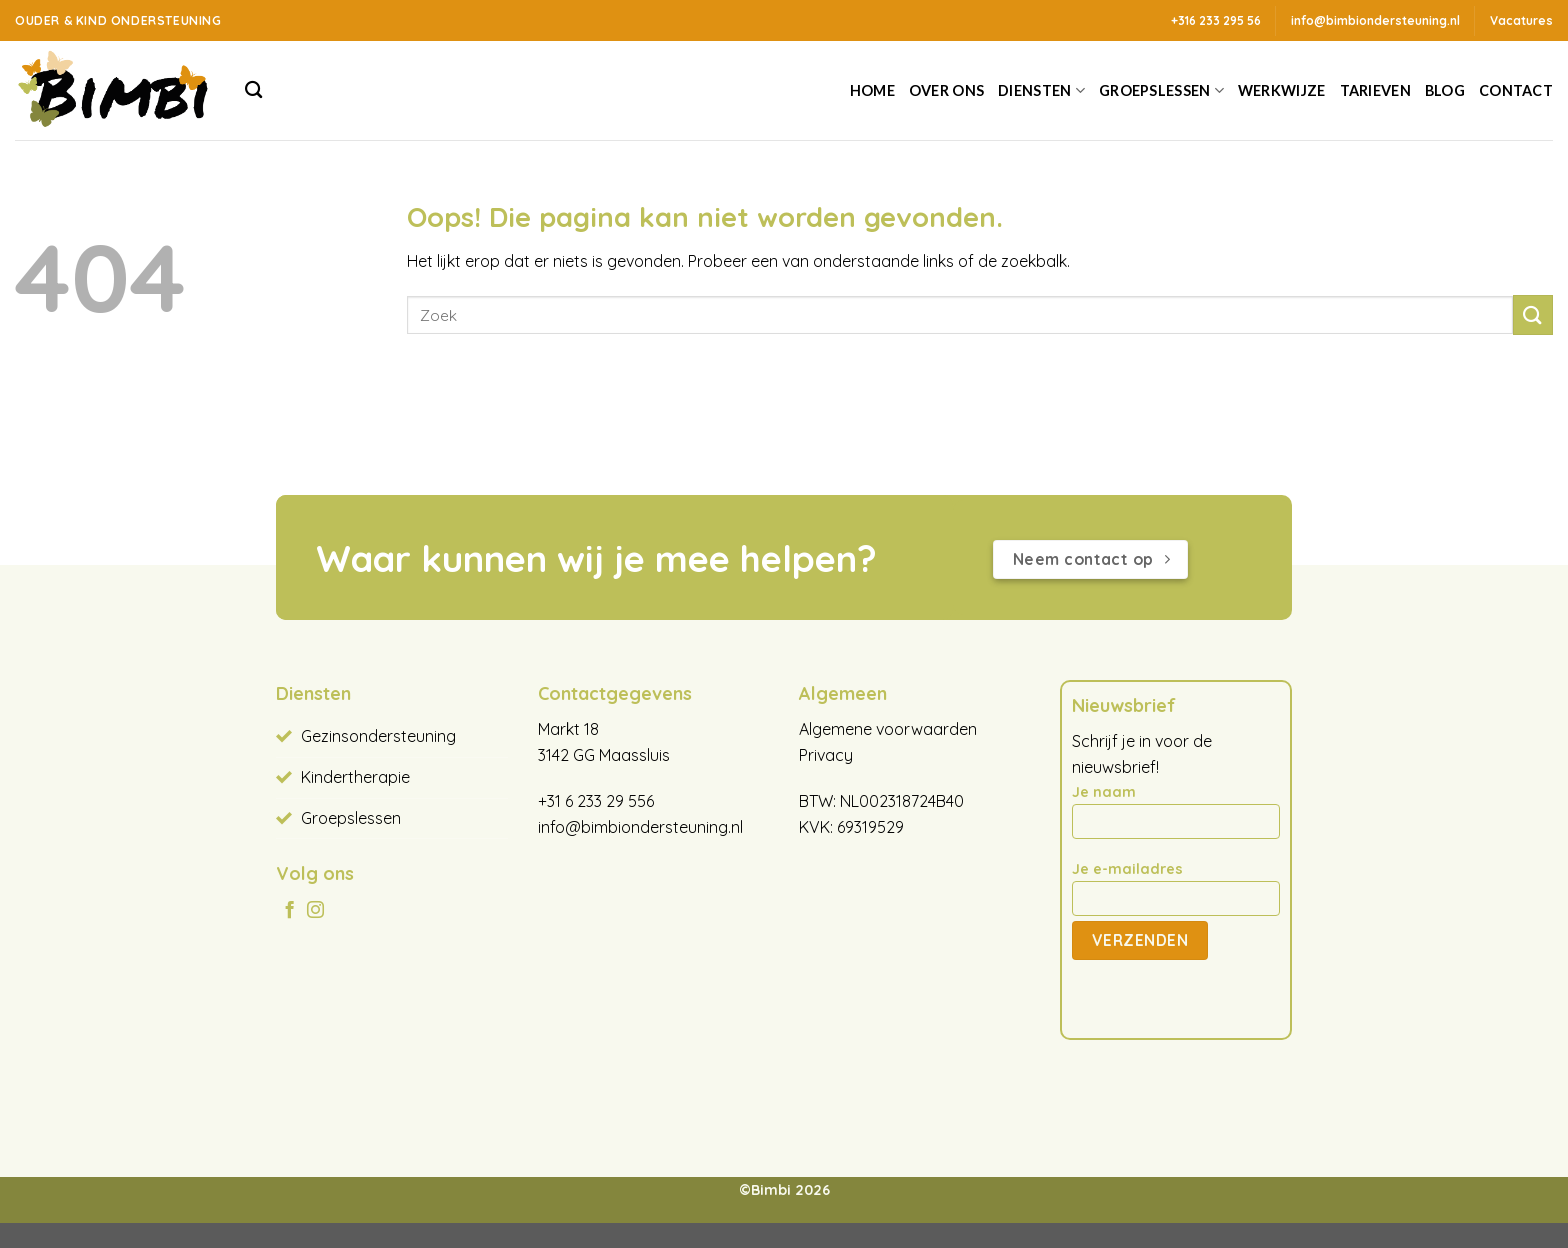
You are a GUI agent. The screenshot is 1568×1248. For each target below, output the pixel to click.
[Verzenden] (1533, 314)
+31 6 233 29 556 (596, 801)
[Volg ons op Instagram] (315, 911)
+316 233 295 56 (1216, 20)
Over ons (946, 90)
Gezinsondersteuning (378, 736)
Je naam (1175, 818)
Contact (1516, 90)
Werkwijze (1282, 90)
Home (872, 90)
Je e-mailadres (1175, 895)
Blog (1445, 90)
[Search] (253, 90)
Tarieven (1375, 90)
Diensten (1041, 90)
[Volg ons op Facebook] (289, 911)
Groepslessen (1161, 90)
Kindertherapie (355, 777)
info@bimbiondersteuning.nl (640, 827)
